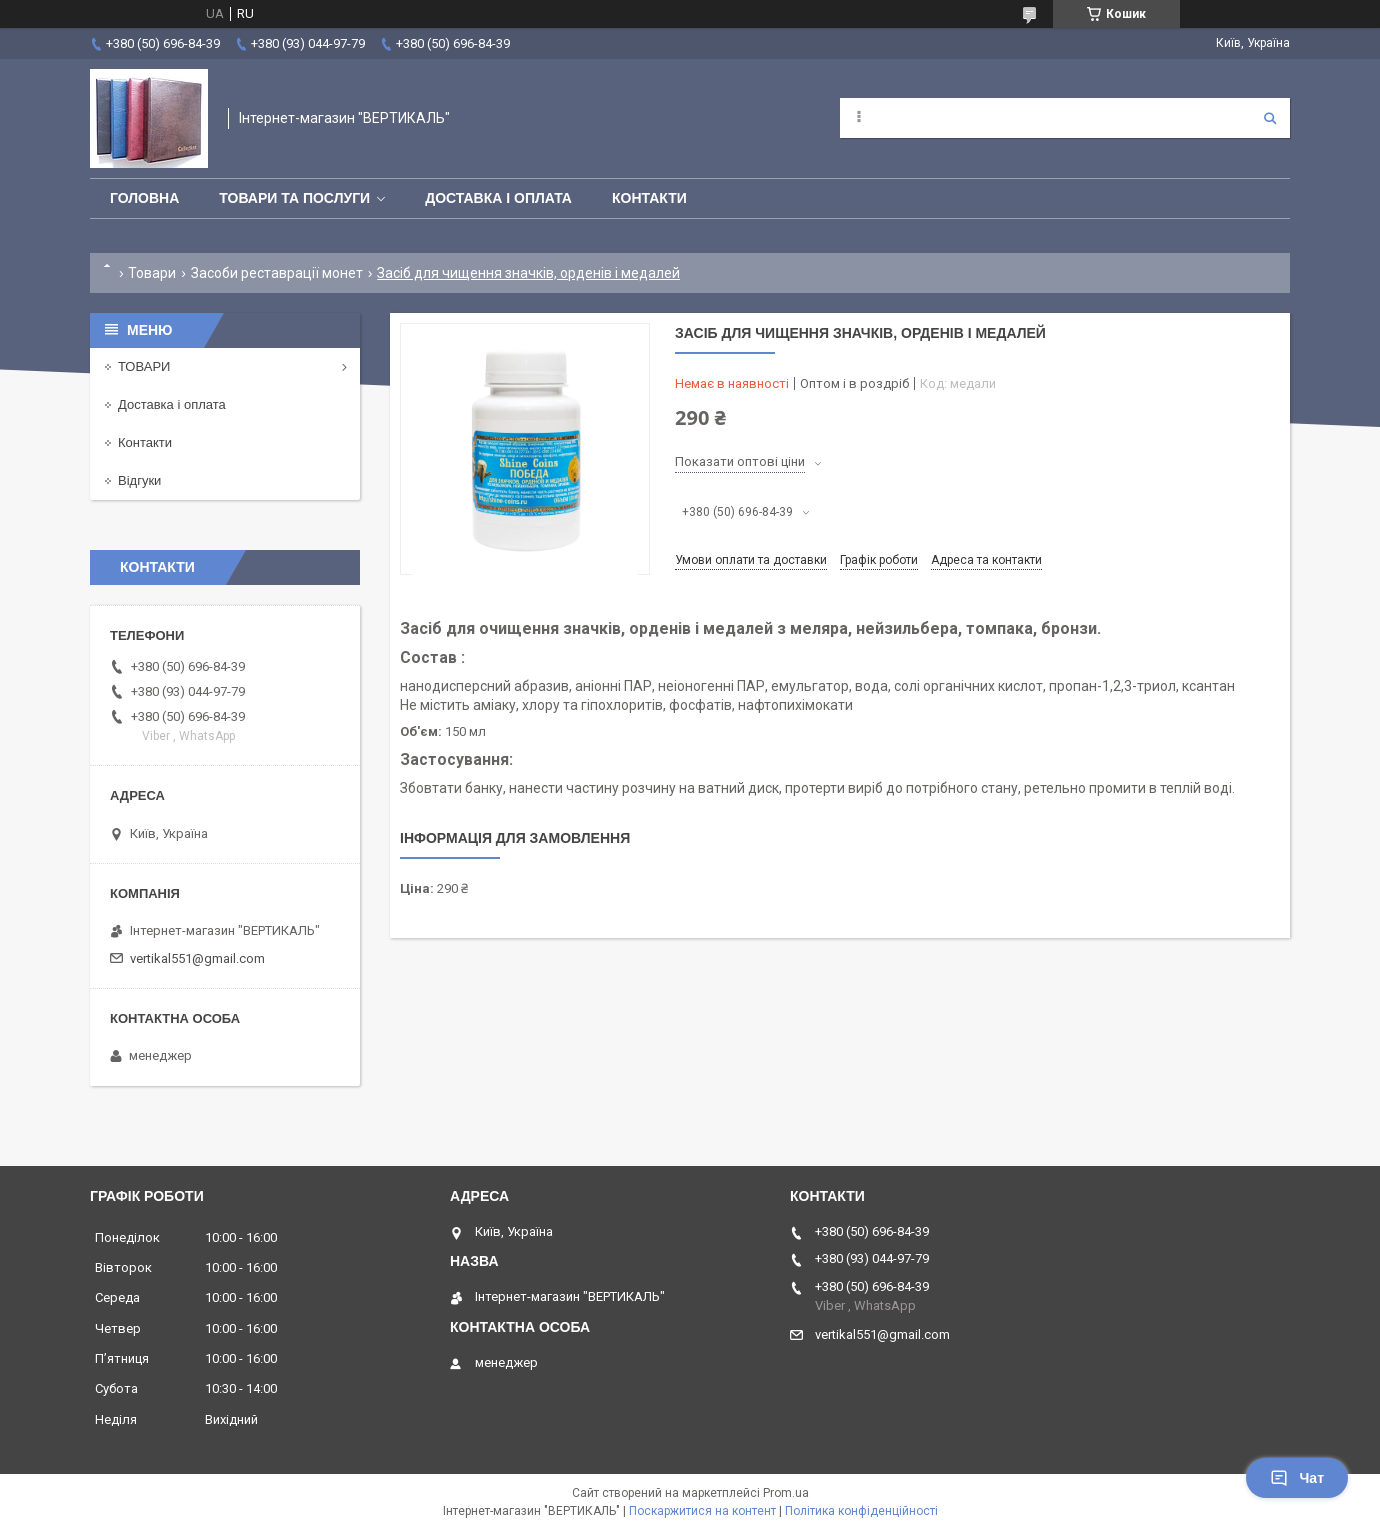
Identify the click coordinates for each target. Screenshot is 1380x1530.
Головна (144, 198)
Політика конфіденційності (861, 1511)
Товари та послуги (294, 198)
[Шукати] (1270, 118)
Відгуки (139, 480)
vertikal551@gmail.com (197, 958)
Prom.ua (786, 1493)
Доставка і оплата (498, 198)
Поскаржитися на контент (702, 1511)
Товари (152, 273)
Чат (1297, 1478)
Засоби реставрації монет (277, 273)
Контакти (649, 198)
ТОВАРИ (144, 366)
